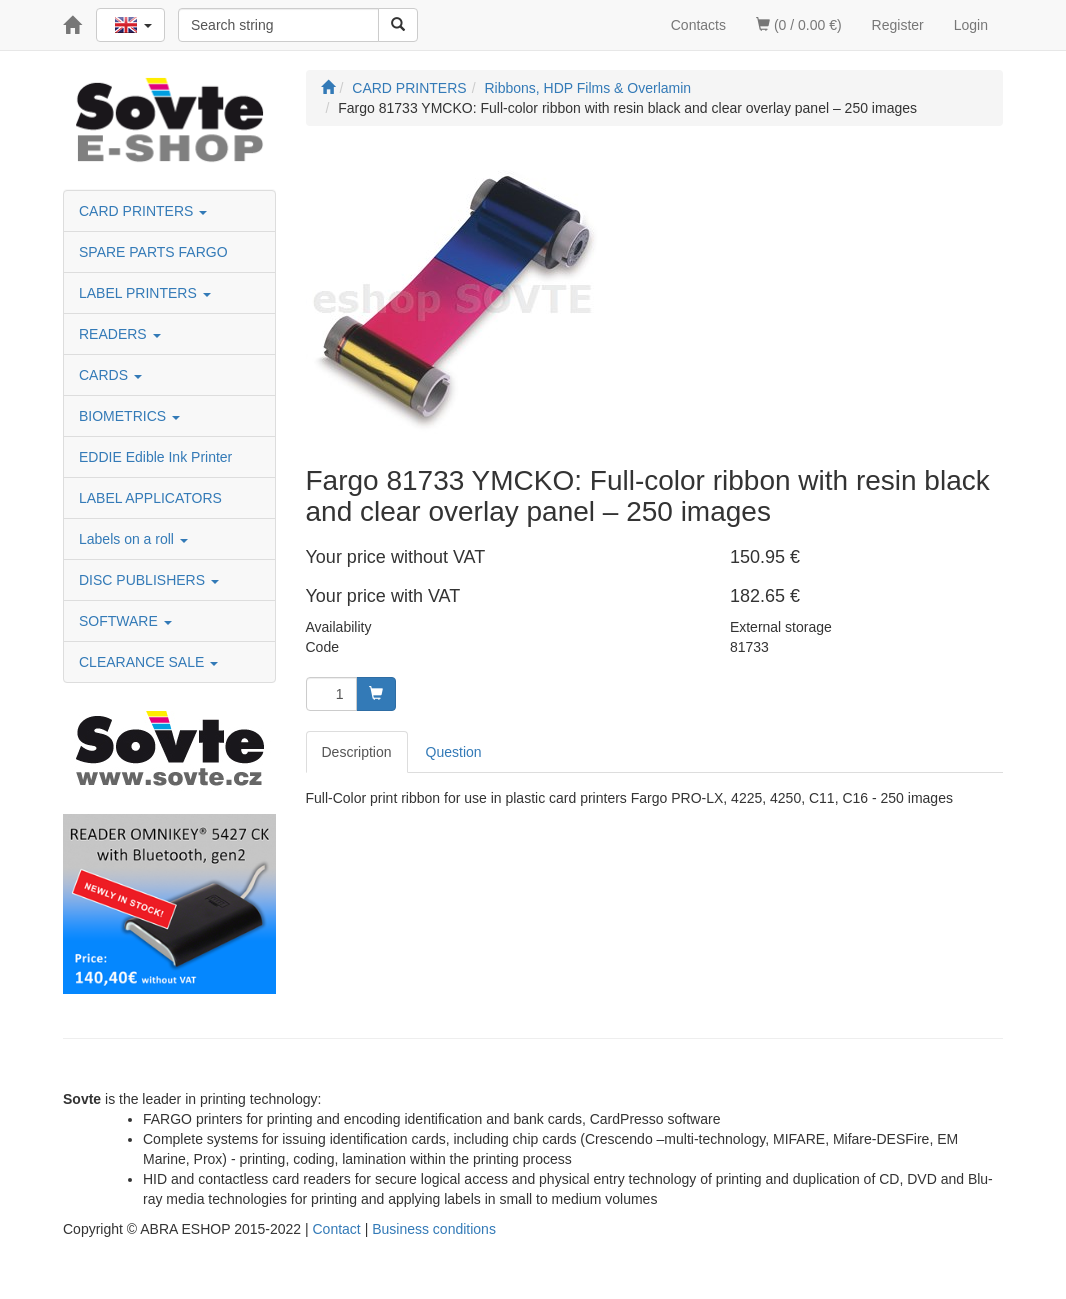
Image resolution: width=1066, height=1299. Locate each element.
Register (898, 25)
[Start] (328, 88)
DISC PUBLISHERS (149, 580)
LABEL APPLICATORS (150, 498)
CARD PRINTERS (143, 211)
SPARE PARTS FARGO (153, 252)
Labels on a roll (133, 539)
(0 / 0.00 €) (799, 25)
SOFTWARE (125, 621)
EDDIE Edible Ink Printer (155, 457)
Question (454, 752)
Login (971, 25)
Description (357, 752)
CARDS (110, 375)
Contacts (698, 25)
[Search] (398, 25)
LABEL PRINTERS (145, 293)
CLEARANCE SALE (148, 662)
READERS (120, 334)
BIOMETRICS (129, 416)
